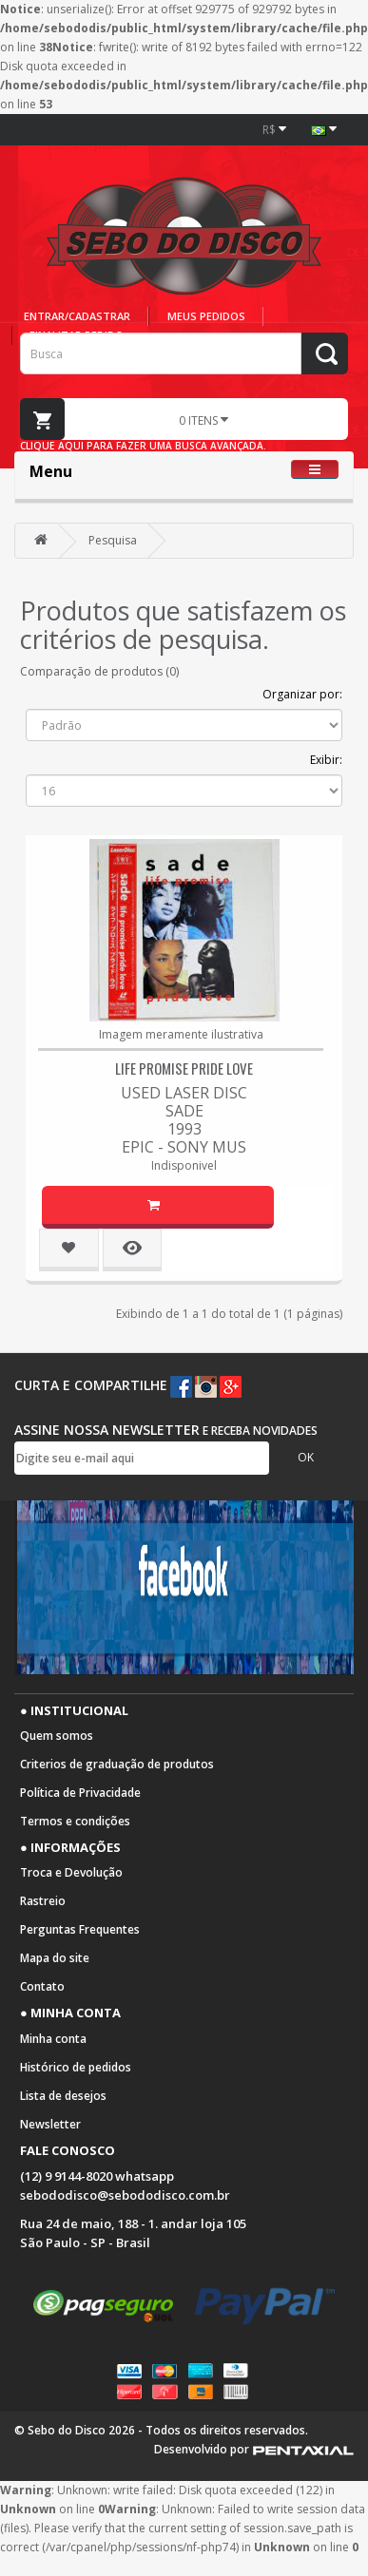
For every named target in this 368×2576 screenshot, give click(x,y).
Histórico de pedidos (75, 2067)
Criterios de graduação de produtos (117, 1764)
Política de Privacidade (80, 1792)
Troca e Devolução (71, 1872)
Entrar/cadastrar (77, 316)
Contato (42, 1986)
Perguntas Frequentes (80, 1929)
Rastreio (43, 1901)
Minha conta (53, 2039)
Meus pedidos (206, 316)
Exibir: (326, 760)
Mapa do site (54, 1958)
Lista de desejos (63, 2096)
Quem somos (56, 1735)
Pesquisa (112, 540)
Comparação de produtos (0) (99, 671)
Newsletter (50, 2124)
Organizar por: (302, 694)
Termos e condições (75, 1821)
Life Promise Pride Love (184, 1068)
